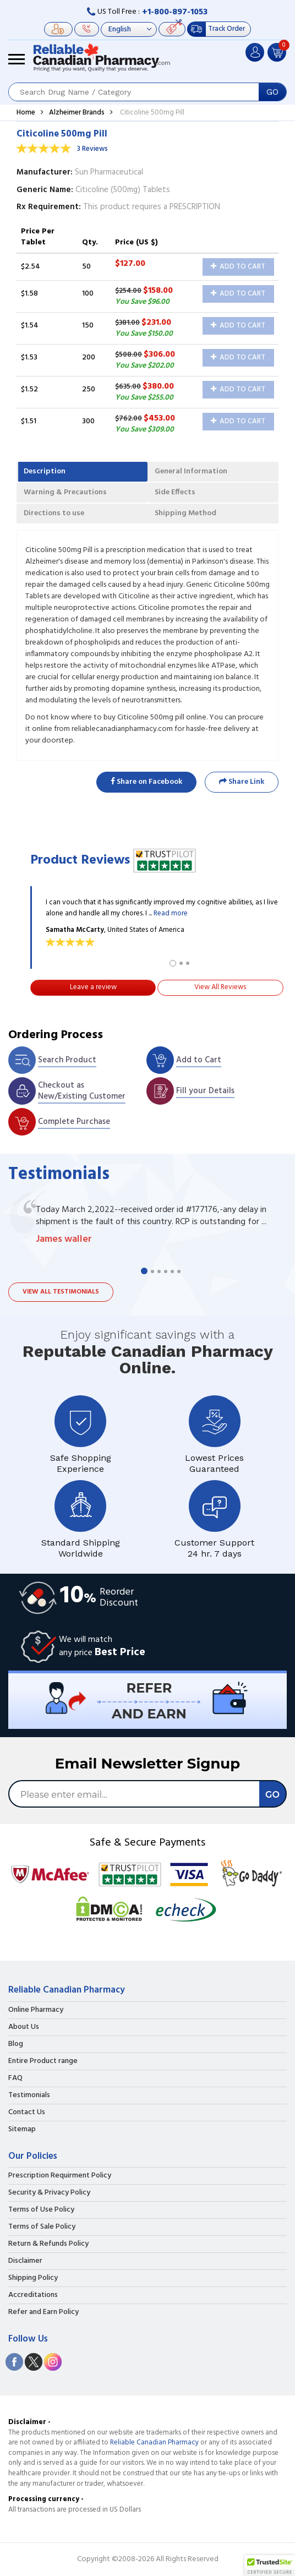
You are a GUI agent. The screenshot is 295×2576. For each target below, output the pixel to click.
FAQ (15, 2078)
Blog (15, 2044)
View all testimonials (61, 1291)
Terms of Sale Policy (41, 2227)
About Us (23, 2027)
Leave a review (93, 987)
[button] (269, 2565)
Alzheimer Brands (77, 112)
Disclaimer (25, 2261)
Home (26, 112)
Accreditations (33, 2295)
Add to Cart (238, 266)
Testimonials (29, 2095)
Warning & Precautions (65, 492)
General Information (191, 471)
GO (272, 92)
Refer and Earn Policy (43, 2312)
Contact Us (26, 2112)
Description (44, 471)
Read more (171, 913)
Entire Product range (43, 2061)
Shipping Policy (33, 2278)
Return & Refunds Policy (48, 2244)
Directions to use (54, 513)
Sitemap (22, 2129)
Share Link (241, 782)
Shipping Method (185, 513)
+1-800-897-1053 (174, 12)
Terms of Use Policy (41, 2209)
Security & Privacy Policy (49, 2192)
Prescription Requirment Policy (59, 2175)
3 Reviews (92, 149)
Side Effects (175, 492)
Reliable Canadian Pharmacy (154, 2442)
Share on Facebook (146, 782)
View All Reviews (220, 987)
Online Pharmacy (35, 2010)
